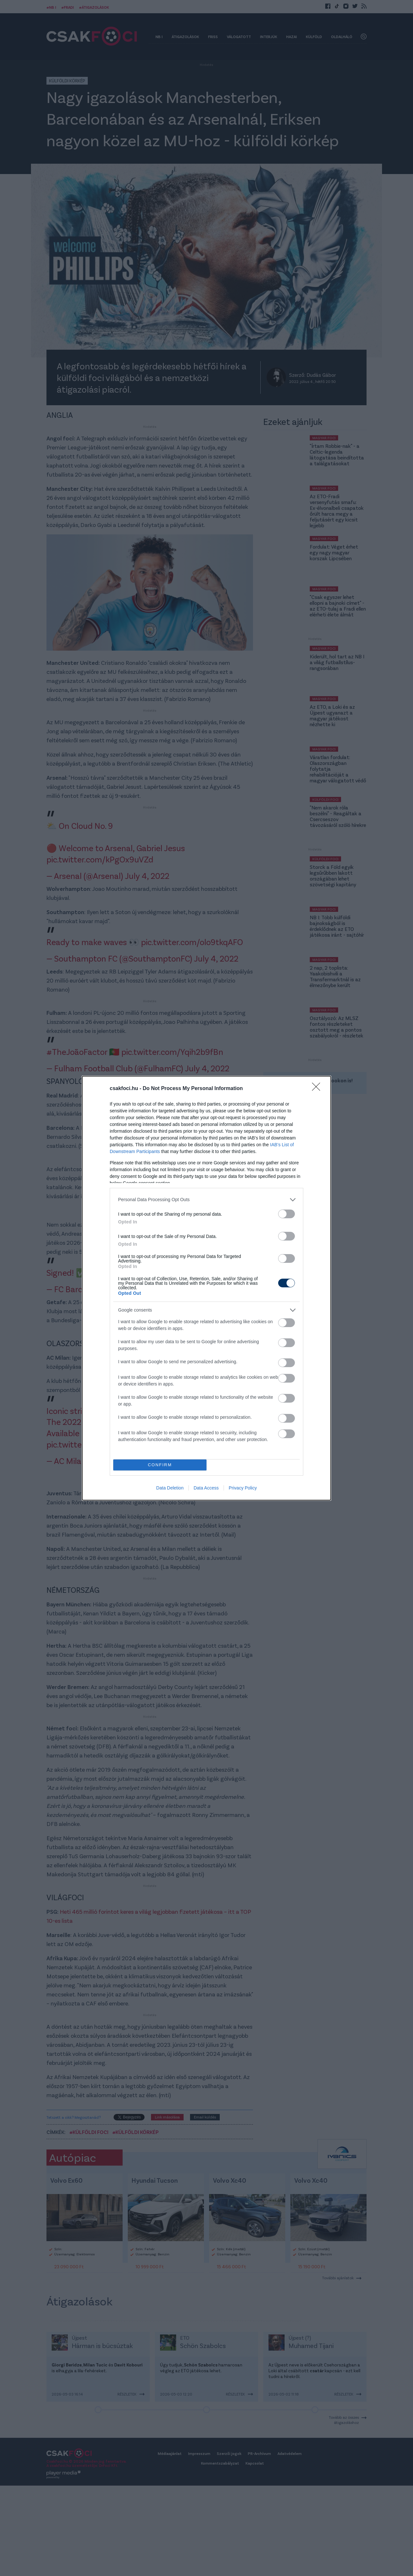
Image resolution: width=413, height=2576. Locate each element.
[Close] (318, 1089)
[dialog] (206, 1288)
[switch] (286, 1214)
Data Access (206, 1487)
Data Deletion (170, 1487)
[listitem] (206, 1199)
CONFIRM (160, 1464)
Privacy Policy (243, 1487)
